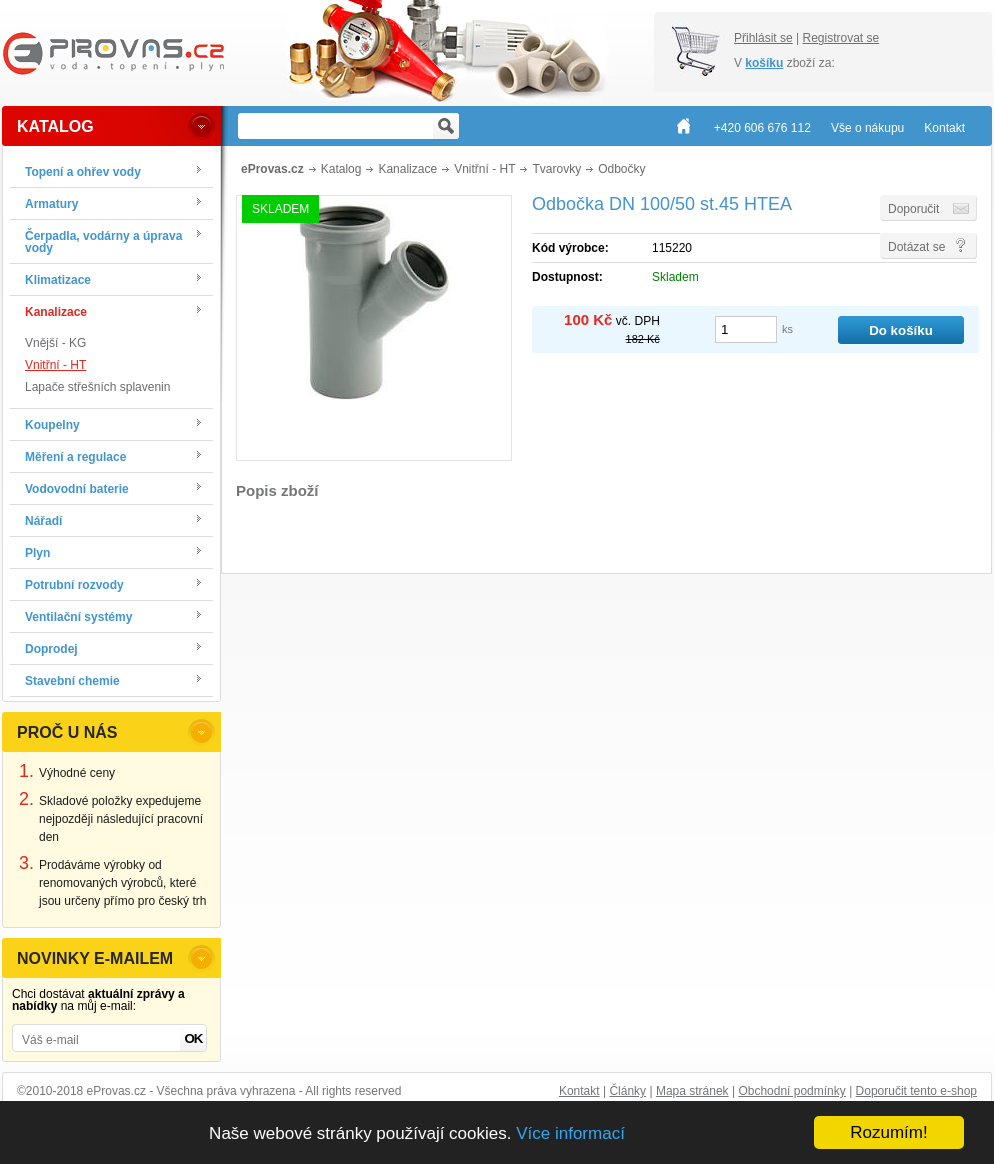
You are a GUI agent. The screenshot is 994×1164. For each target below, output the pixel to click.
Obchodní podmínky (791, 1091)
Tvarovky (556, 169)
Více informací (570, 1133)
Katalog (341, 169)
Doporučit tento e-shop (916, 1091)
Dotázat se (916, 247)
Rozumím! (888, 1132)
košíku (764, 63)
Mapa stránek (692, 1091)
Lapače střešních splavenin (97, 387)
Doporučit (913, 209)
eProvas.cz (272, 169)
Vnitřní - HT (55, 365)
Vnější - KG (55, 343)
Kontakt (579, 1091)
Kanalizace (407, 169)
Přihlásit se (763, 38)
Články (627, 1091)
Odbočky (621, 169)
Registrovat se (840, 38)
